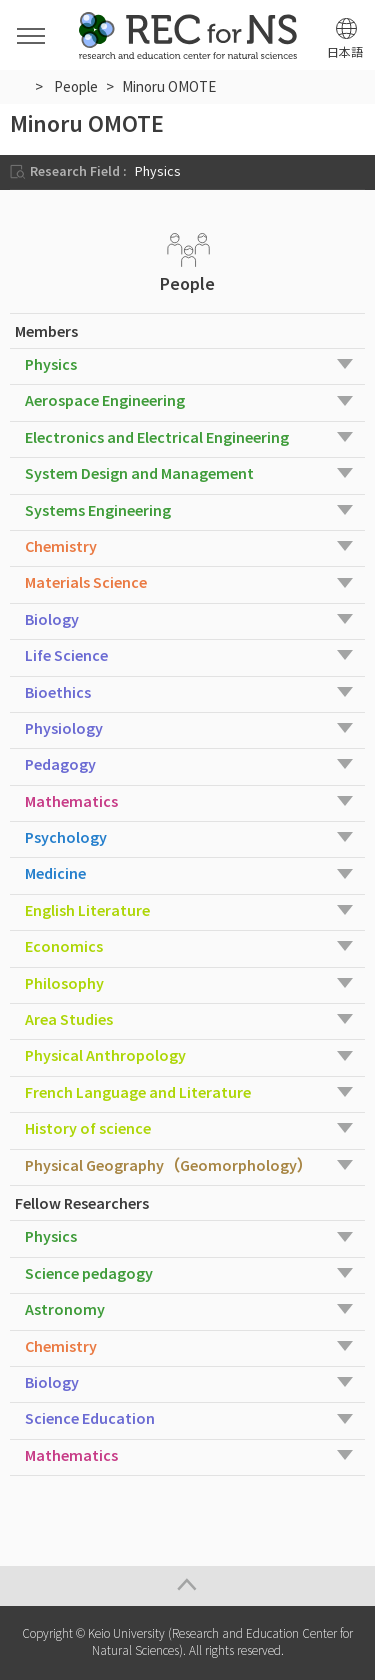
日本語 (345, 52)
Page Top (187, 1586)
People (76, 86)
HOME (18, 85)
